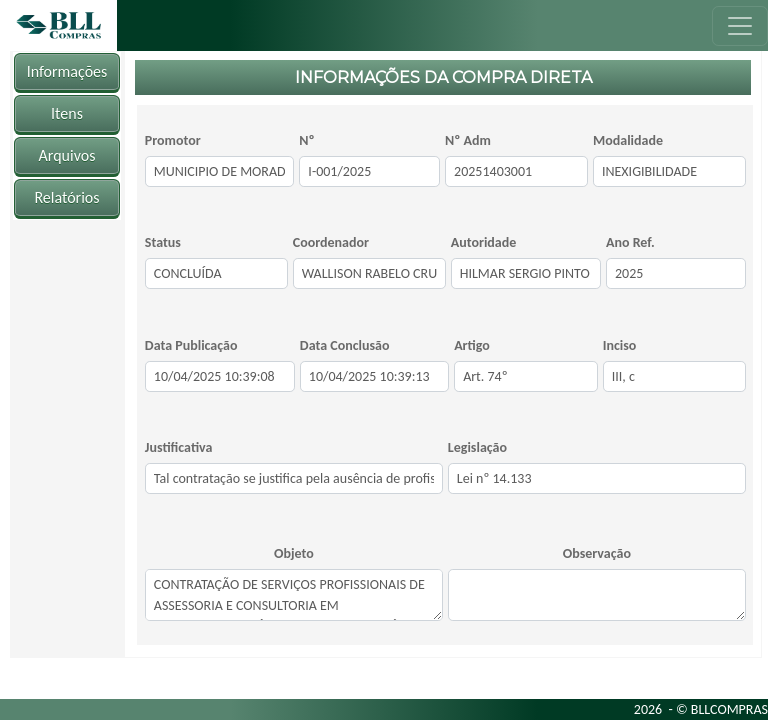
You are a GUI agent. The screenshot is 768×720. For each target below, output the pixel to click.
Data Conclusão (345, 345)
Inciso (620, 345)
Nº (306, 140)
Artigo (472, 345)
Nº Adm (468, 140)
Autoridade (484, 242)
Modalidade (628, 140)
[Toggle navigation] (740, 26)
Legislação (477, 447)
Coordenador (331, 242)
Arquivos (67, 155)
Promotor (173, 140)
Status (163, 242)
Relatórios (66, 197)
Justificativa (179, 447)
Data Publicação (191, 345)
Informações (67, 71)
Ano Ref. (630, 242)
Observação (597, 553)
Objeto (294, 553)
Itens (67, 113)
